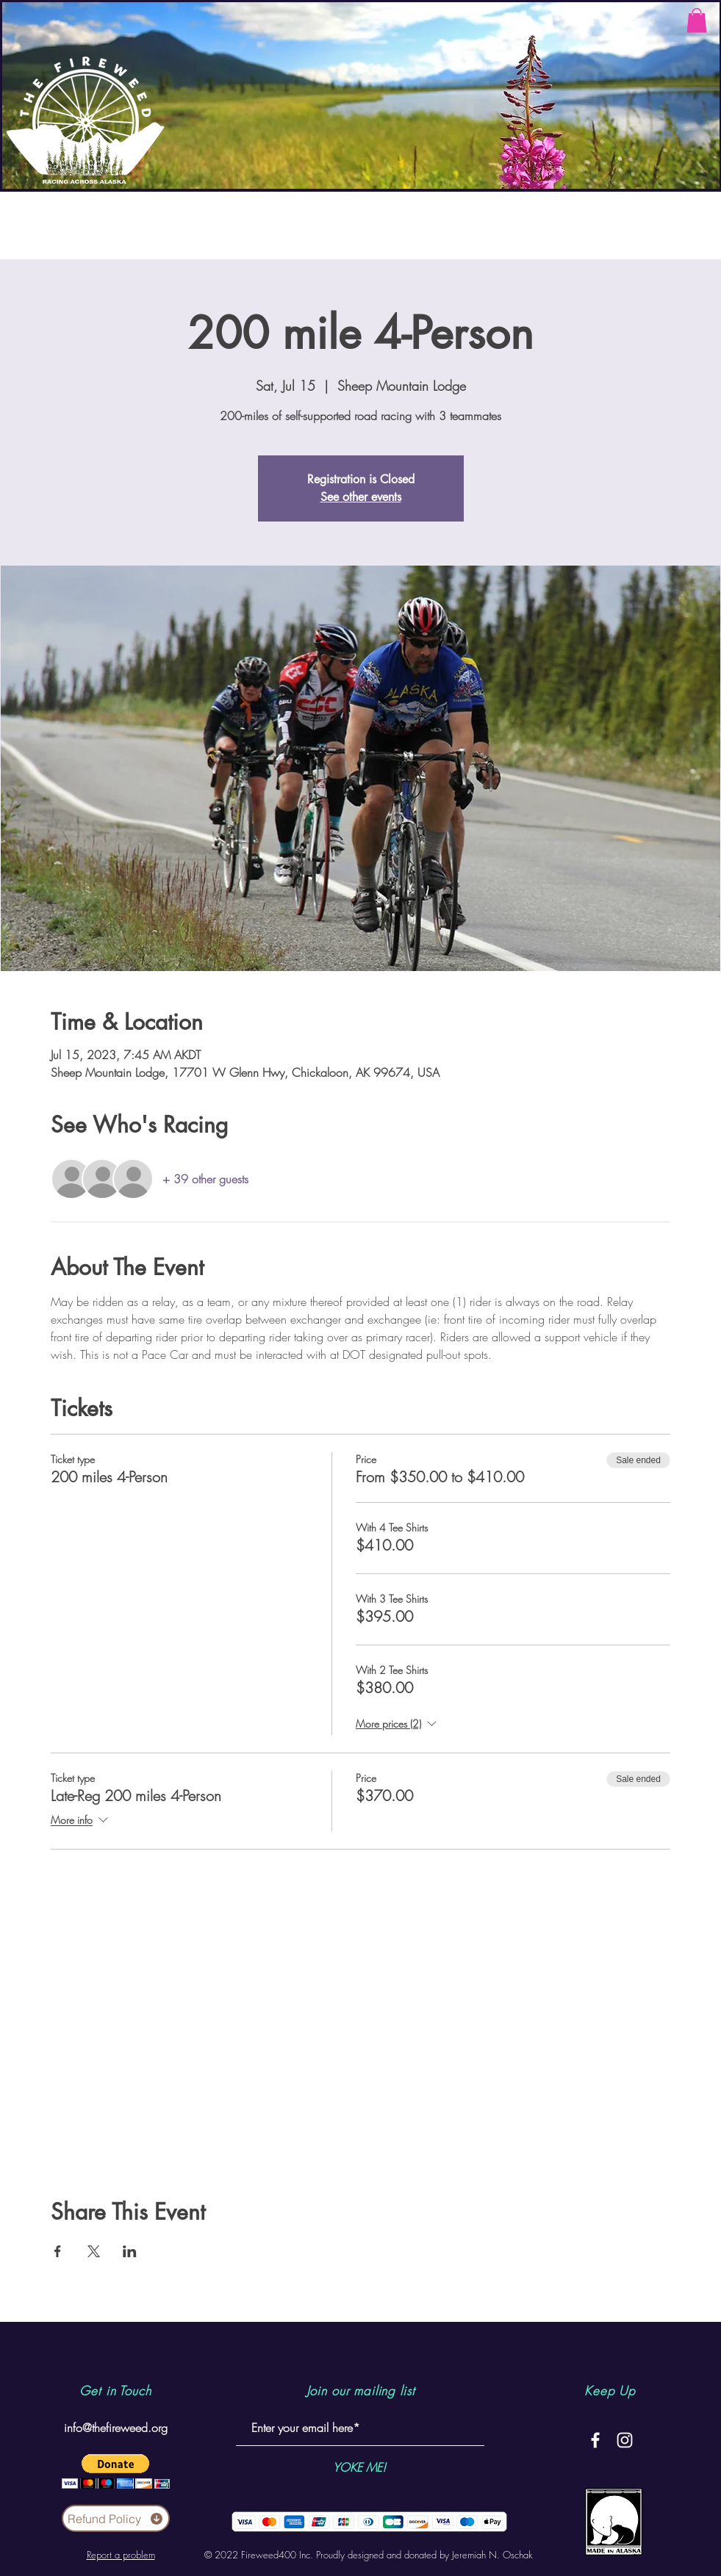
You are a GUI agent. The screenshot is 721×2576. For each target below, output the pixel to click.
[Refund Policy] (116, 2518)
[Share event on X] (94, 2251)
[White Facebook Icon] (595, 2440)
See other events (360, 497)
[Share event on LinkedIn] (130, 2251)
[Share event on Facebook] (58, 2251)
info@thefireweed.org (116, 2428)
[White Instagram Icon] (624, 2440)
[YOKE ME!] (360, 2467)
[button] (696, 20)
